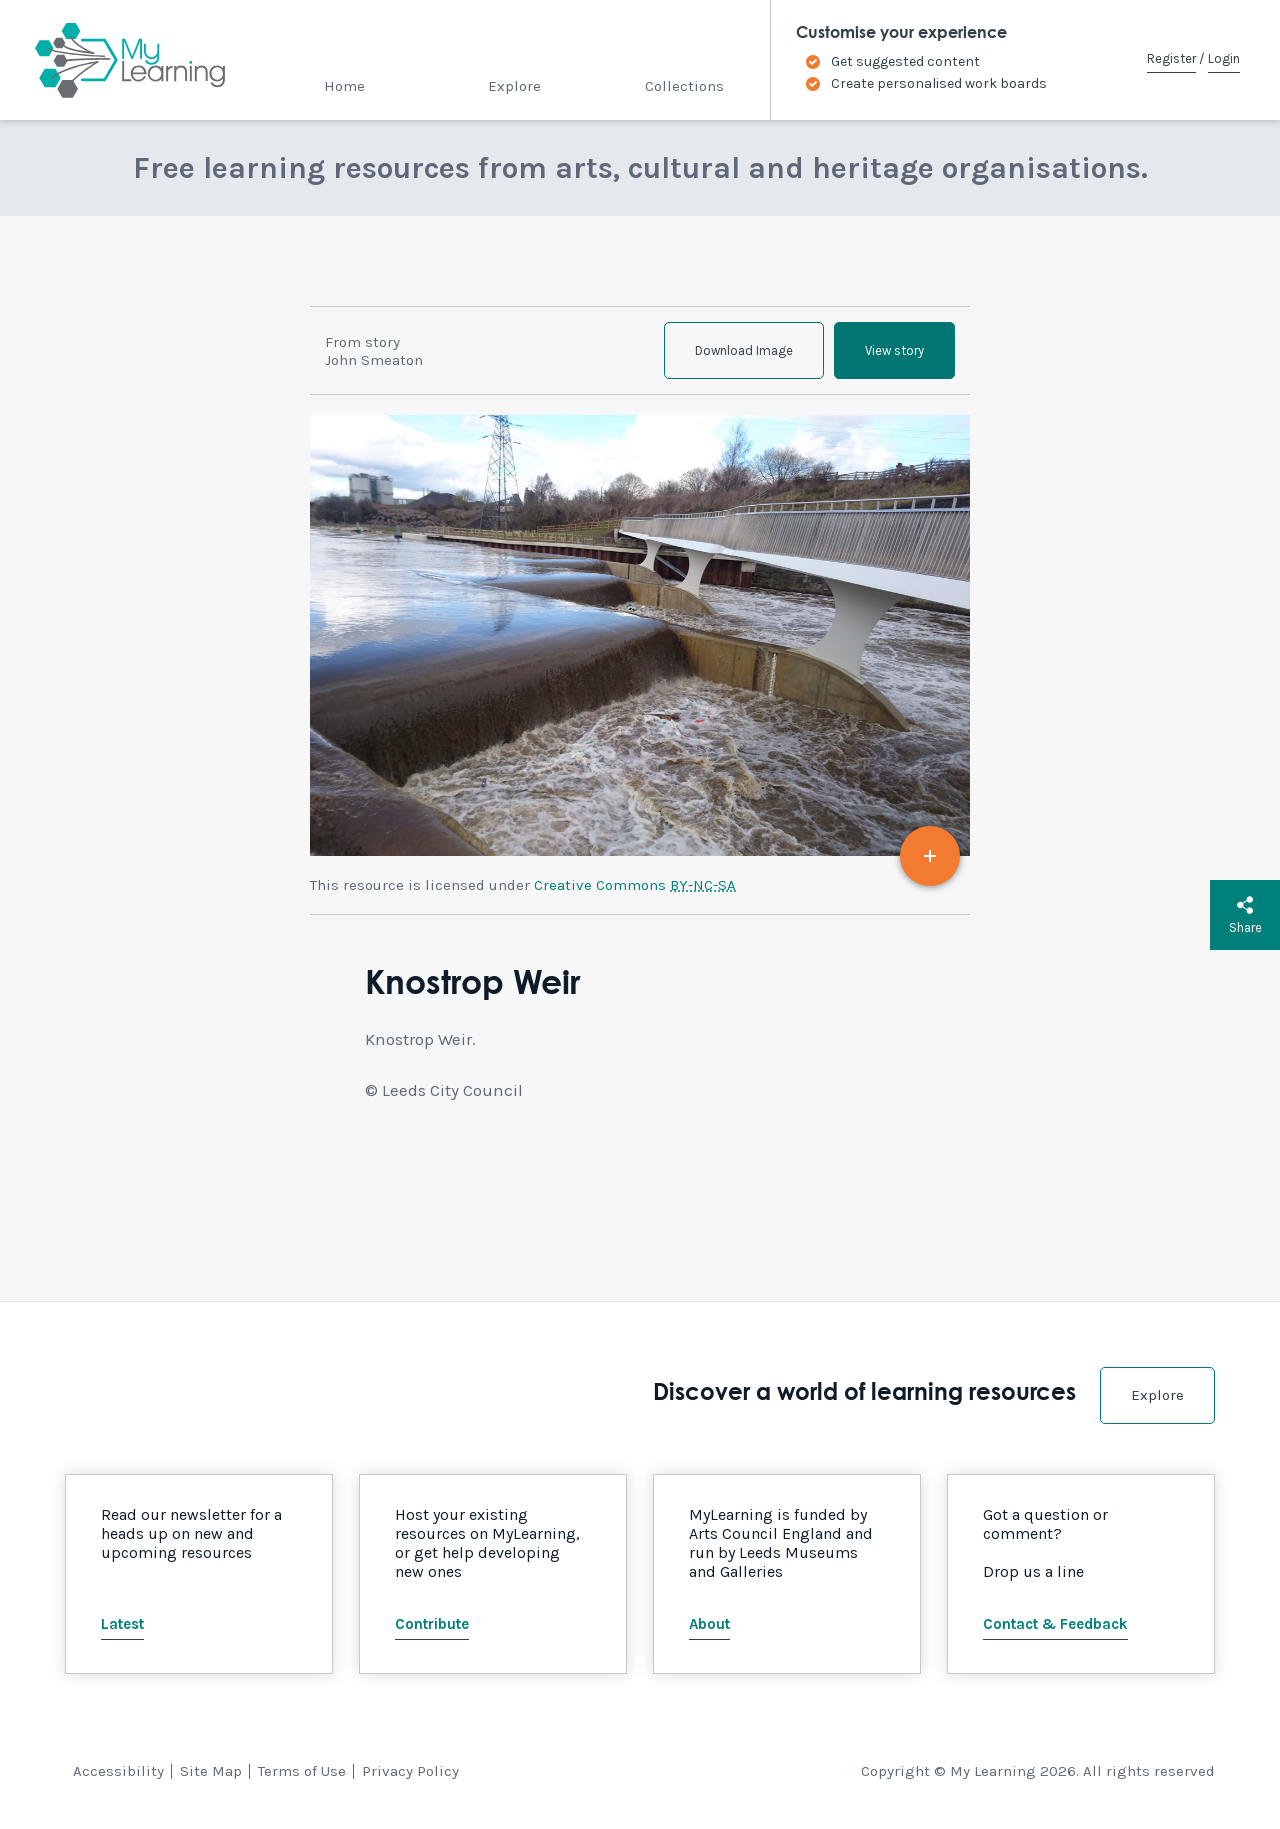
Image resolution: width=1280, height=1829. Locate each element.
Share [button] (1245, 915)
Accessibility (118, 1771)
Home (344, 86)
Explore (514, 86)
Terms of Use (302, 1771)
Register (1171, 58)
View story (894, 350)
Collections (684, 86)
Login (1224, 58)
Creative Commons (635, 885)
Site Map (211, 1771)
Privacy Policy (410, 1771)
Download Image (744, 350)
